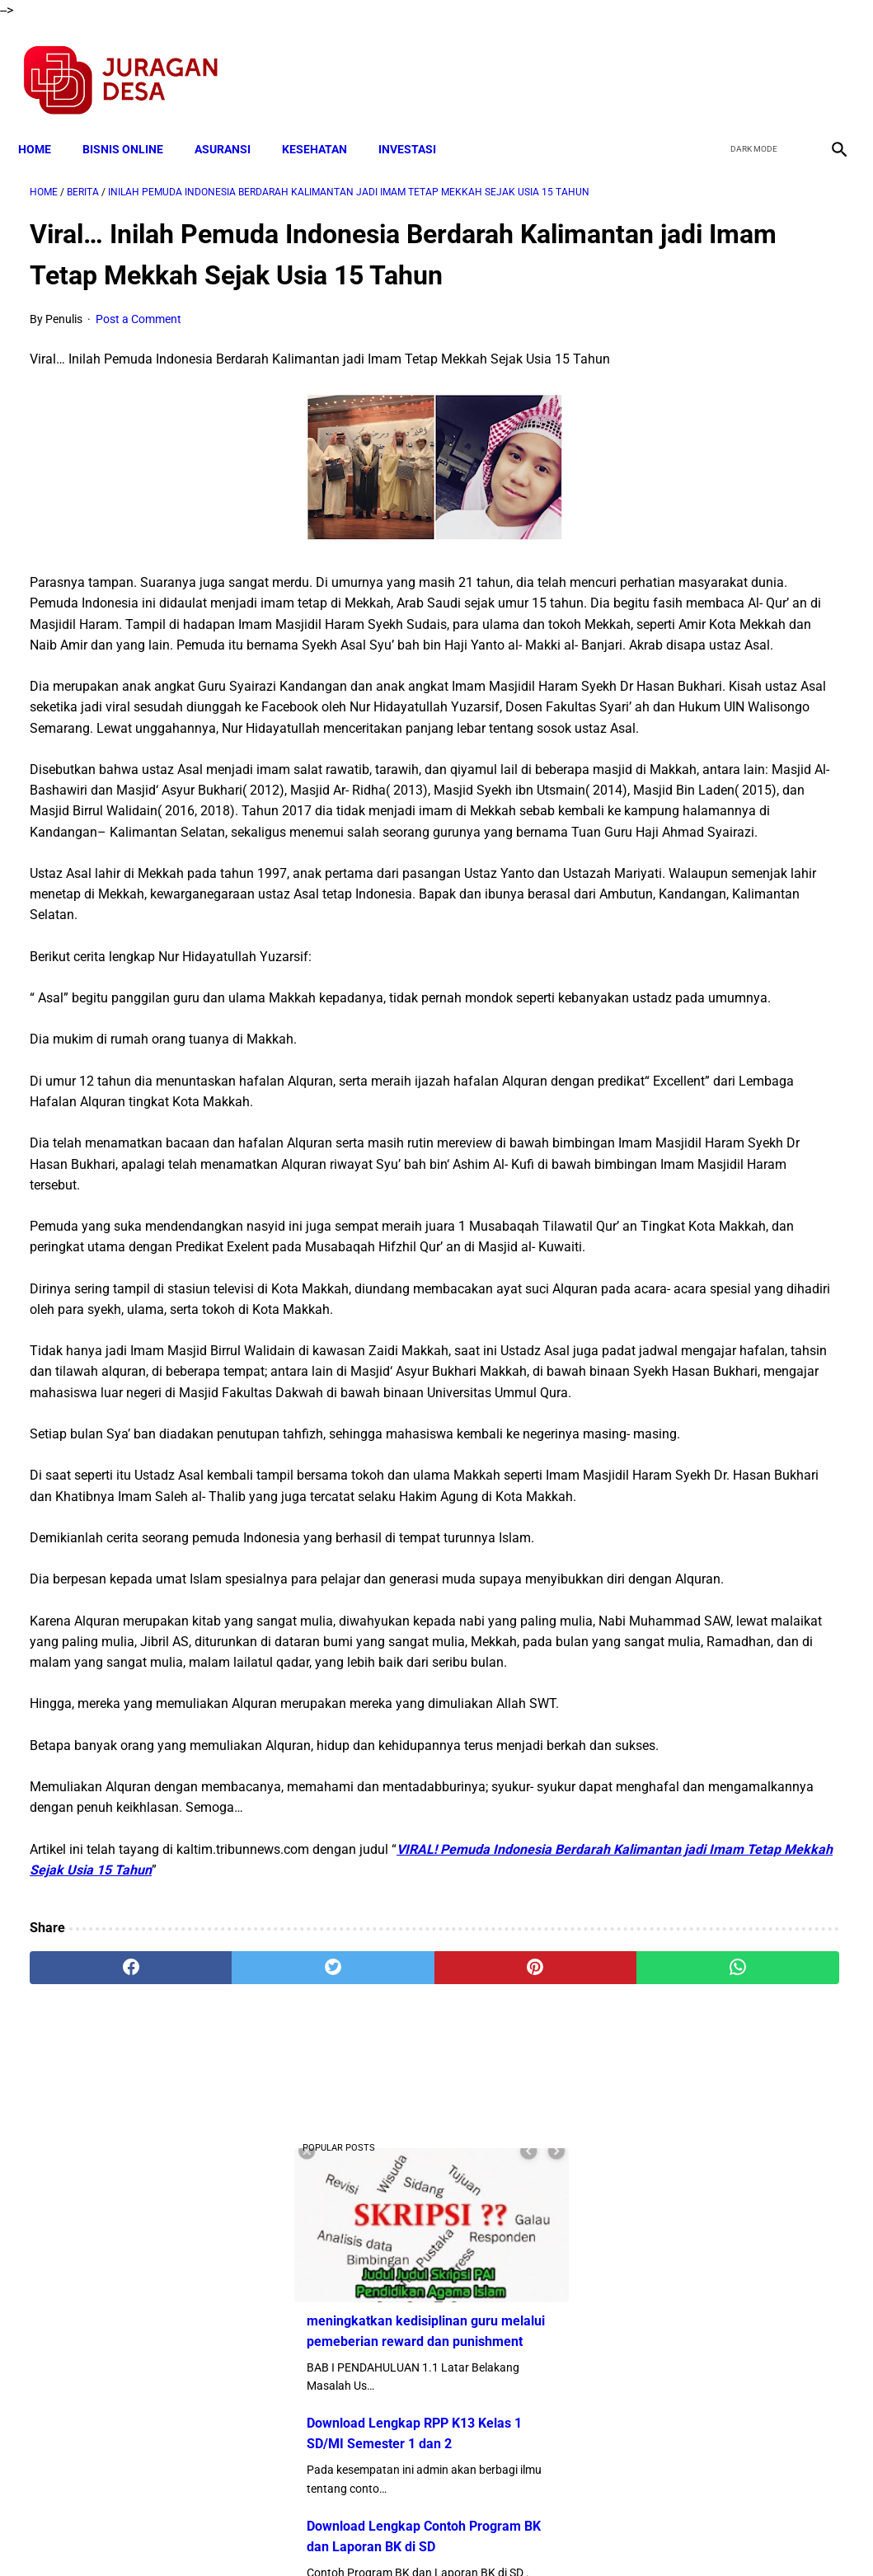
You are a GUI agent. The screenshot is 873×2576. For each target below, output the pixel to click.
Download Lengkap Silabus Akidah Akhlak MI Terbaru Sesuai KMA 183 (725, 1077)
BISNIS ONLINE (134, 121)
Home (46, 121)
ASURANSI (234, 121)
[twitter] (748, 63)
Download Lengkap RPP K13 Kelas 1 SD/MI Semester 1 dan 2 (735, 460)
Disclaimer (427, 2534)
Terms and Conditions (242, 2534)
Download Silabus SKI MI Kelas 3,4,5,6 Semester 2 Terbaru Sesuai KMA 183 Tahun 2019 (737, 1200)
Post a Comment (138, 359)
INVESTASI (419, 121)
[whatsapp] (505, 2383)
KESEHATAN (326, 121)
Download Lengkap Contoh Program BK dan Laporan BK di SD (736, 584)
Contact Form (564, 2534)
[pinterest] (369, 2383)
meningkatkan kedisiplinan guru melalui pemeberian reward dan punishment (725, 337)
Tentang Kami (652, 2534)
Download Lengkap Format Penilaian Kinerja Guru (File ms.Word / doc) (726, 851)
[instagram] (825, 63)
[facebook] (709, 63)
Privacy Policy (349, 2534)
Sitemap (492, 2534)
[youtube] (787, 63)
